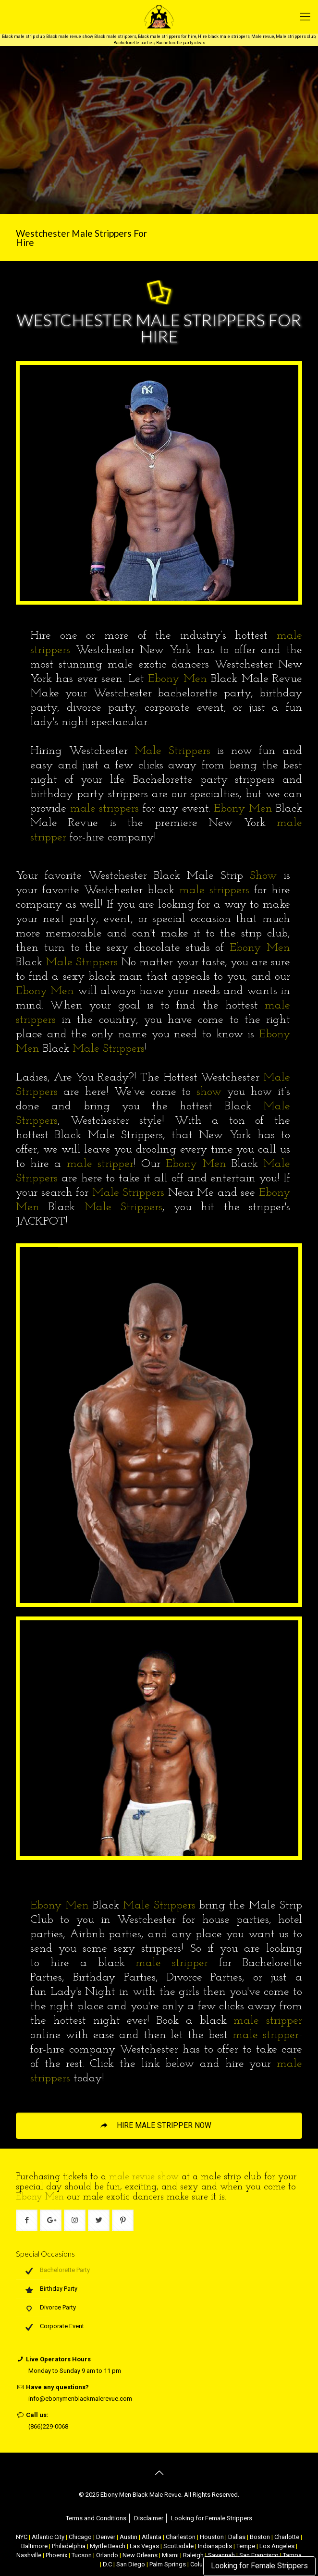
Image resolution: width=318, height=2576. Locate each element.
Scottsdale (178, 2546)
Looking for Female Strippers (259, 2566)
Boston (260, 2536)
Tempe (245, 2546)
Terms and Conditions (96, 2518)
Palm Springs (167, 2564)
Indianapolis (215, 2546)
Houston (212, 2536)
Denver (105, 2536)
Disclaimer (148, 2518)
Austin (128, 2536)
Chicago (80, 2536)
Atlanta (151, 2536)
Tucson (82, 2555)
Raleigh (193, 2555)
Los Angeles (276, 2546)
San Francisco (259, 2555)
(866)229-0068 (48, 2426)
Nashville (28, 2555)
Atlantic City (48, 2536)
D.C (107, 2564)
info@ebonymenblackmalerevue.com (80, 2398)
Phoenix (56, 2555)
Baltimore (34, 2546)
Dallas (236, 2536)
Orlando (107, 2555)
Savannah (221, 2555)
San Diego (130, 2564)
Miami (170, 2555)
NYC (21, 2536)
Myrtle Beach (107, 2546)
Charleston (181, 2536)
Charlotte (286, 2536)
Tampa (292, 2555)
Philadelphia (69, 2546)
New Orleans (140, 2555)
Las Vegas (144, 2546)
